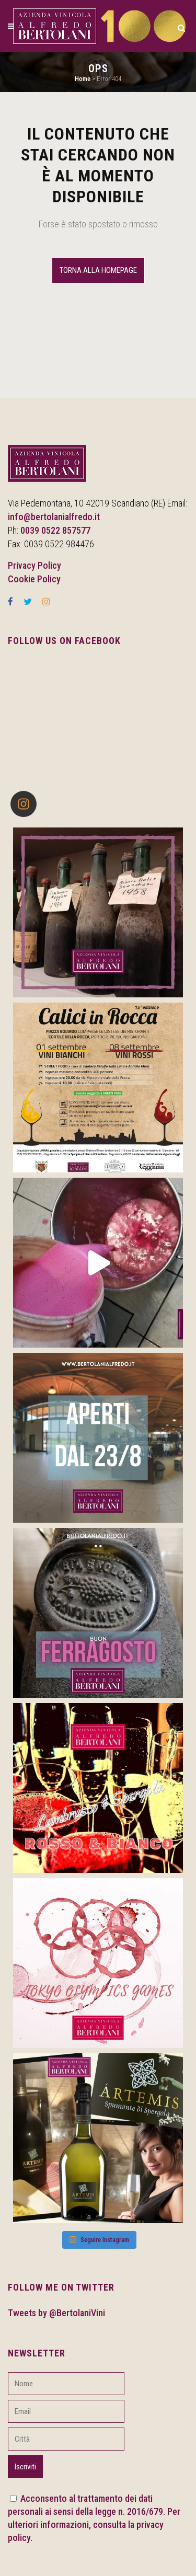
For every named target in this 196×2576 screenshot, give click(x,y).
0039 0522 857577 (55, 530)
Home (82, 79)
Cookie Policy (34, 578)
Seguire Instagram (99, 2240)
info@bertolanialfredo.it (54, 516)
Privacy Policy (34, 565)
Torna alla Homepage (98, 270)
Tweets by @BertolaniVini (56, 2312)
